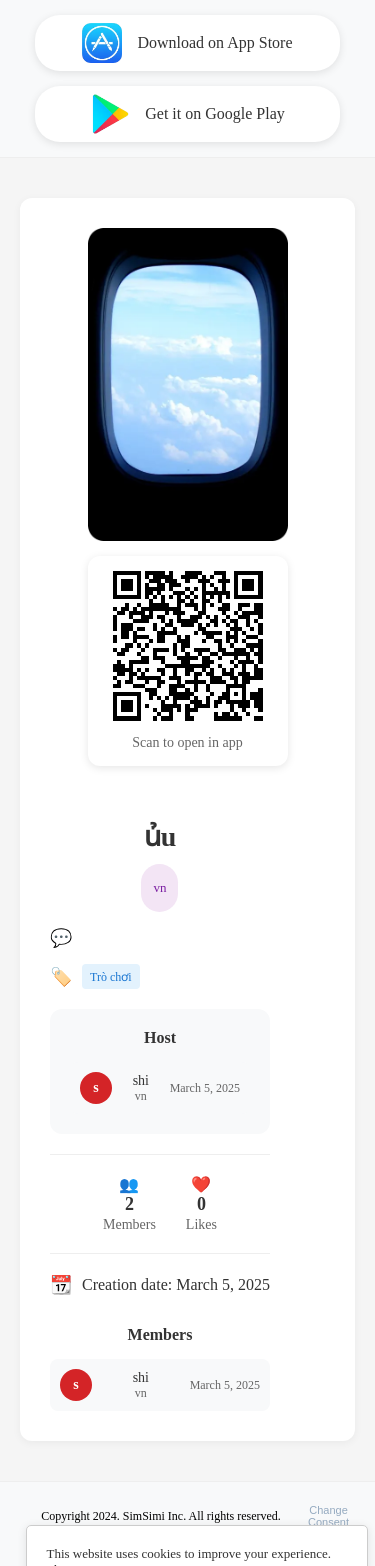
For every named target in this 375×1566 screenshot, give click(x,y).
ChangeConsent (328, 1516)
